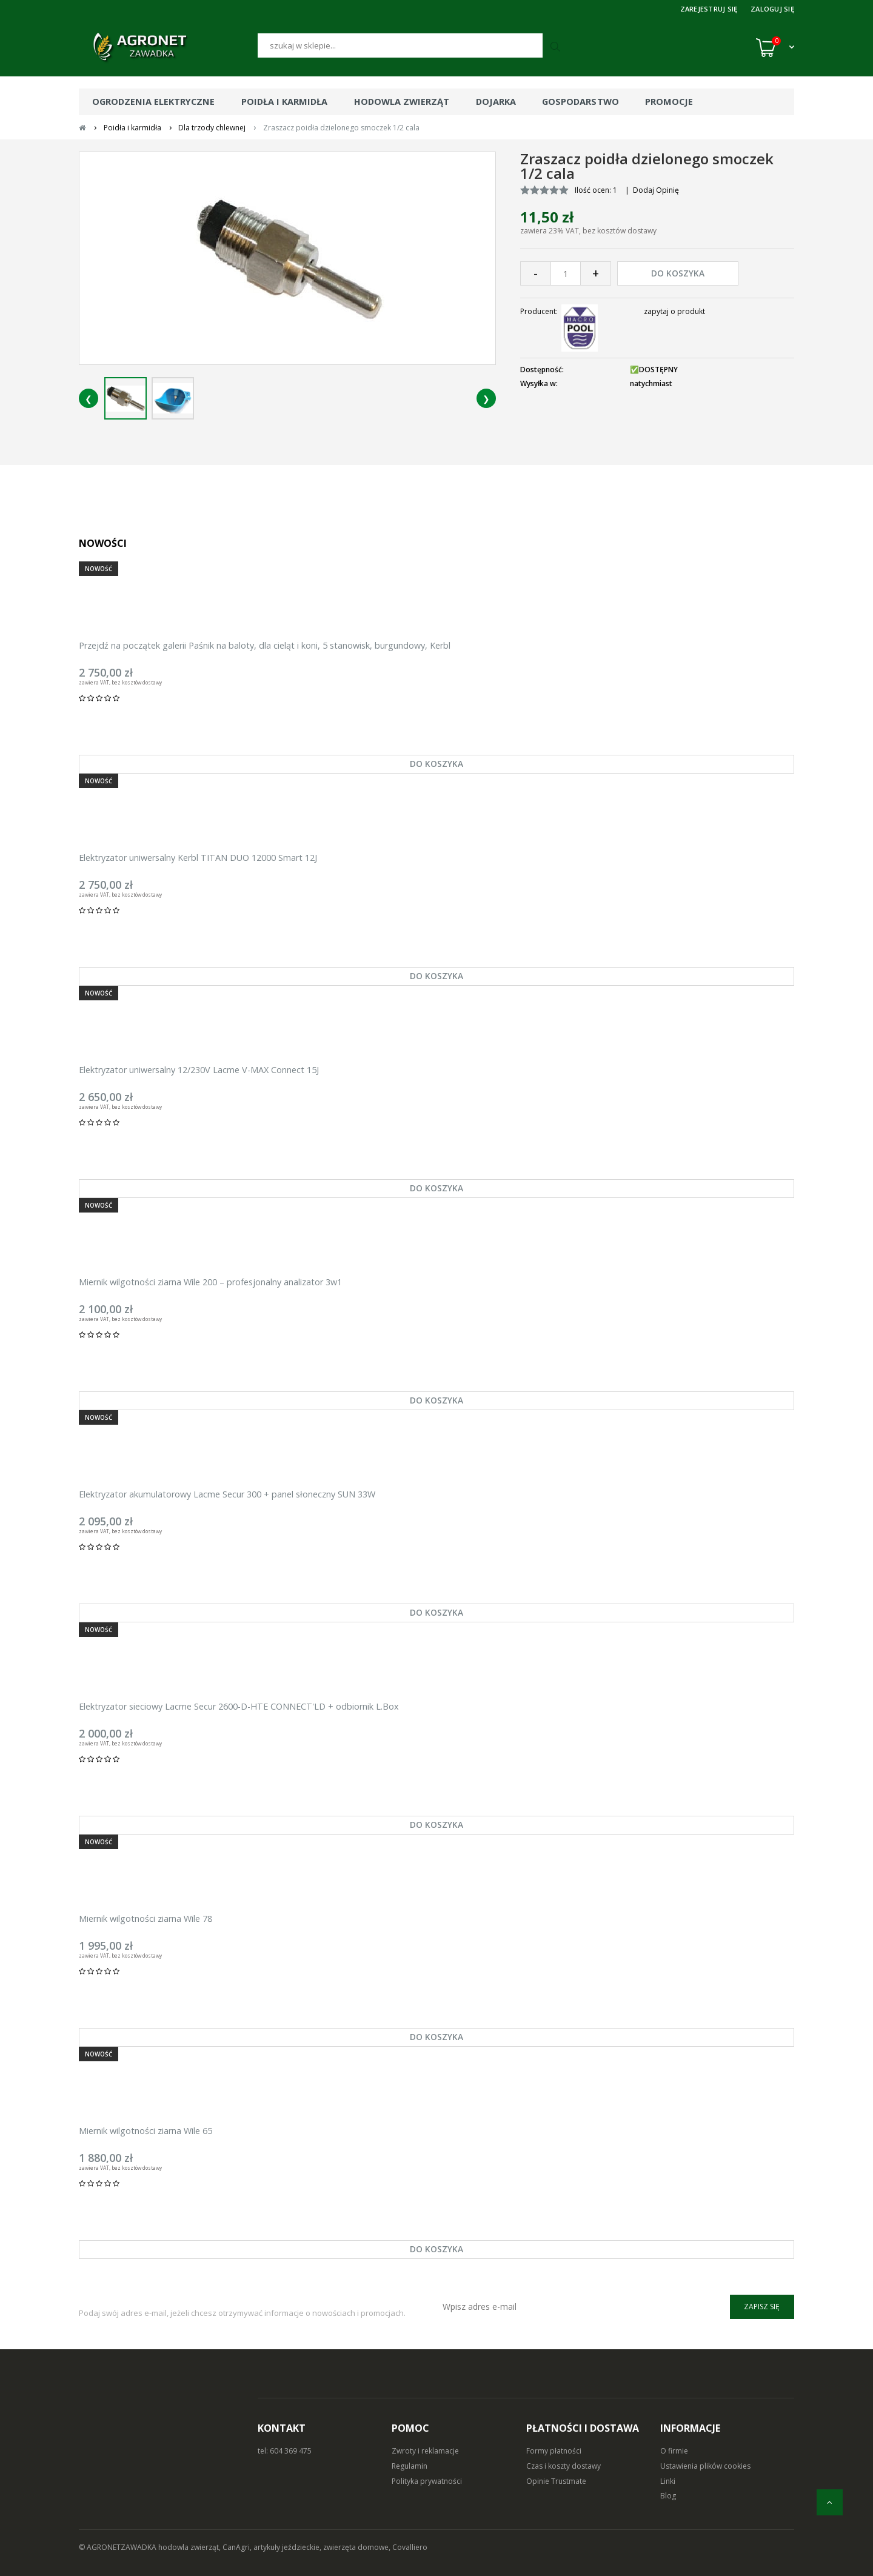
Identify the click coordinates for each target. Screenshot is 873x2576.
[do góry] (830, 2502)
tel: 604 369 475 (285, 2451)
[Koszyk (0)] (775, 47)
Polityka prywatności (427, 2481)
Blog (668, 2496)
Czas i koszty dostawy (563, 2466)
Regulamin (409, 2466)
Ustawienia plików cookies (705, 2466)
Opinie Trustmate (556, 2481)
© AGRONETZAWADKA (118, 2547)
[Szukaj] (400, 45)
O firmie (674, 2451)
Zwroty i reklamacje (425, 2451)
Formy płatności (553, 2451)
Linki (667, 2481)
